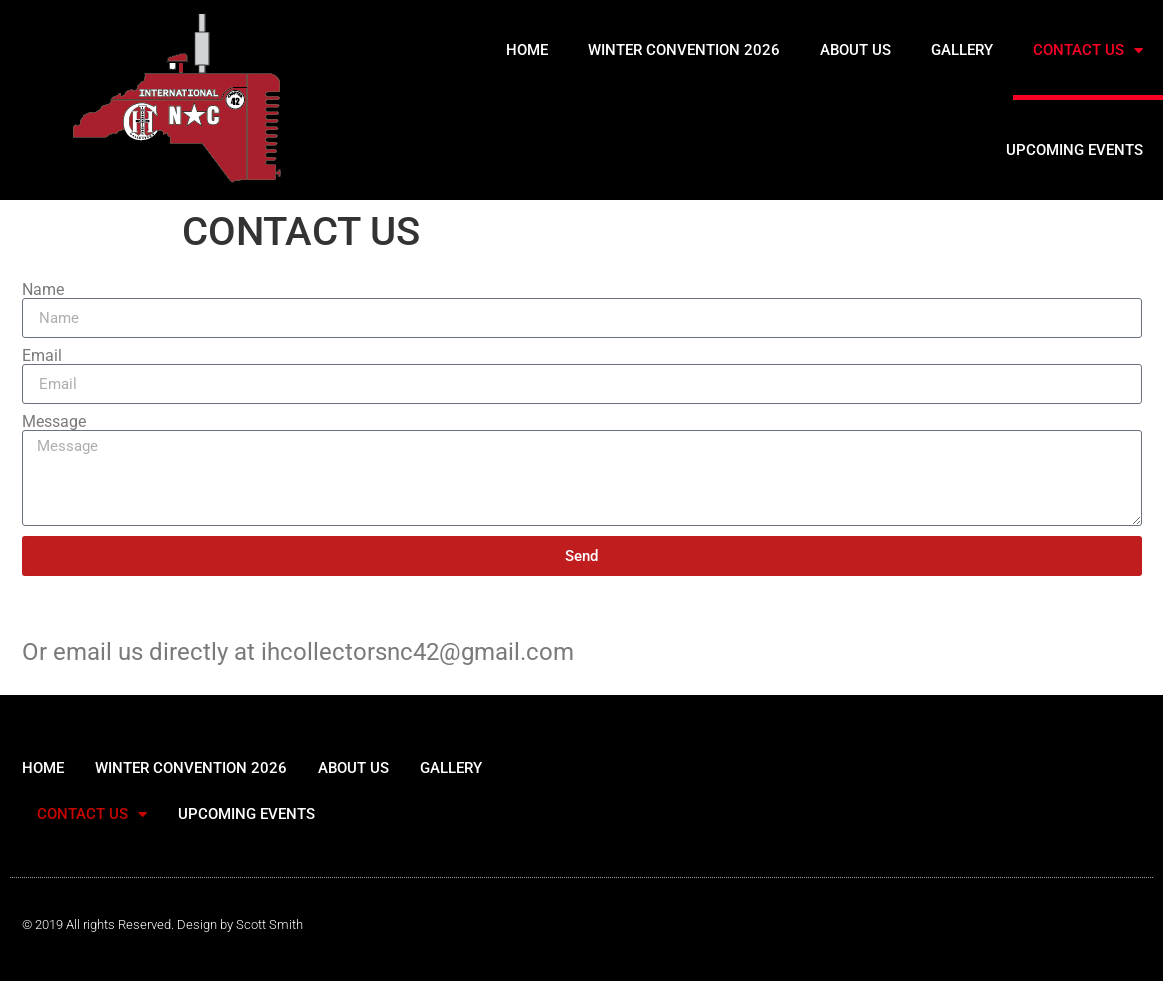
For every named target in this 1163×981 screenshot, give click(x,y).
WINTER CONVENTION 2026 (684, 50)
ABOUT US (855, 50)
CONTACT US (1088, 50)
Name (43, 290)
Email (42, 356)
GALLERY (962, 50)
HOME (527, 50)
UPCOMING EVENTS (1074, 150)
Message (54, 422)
